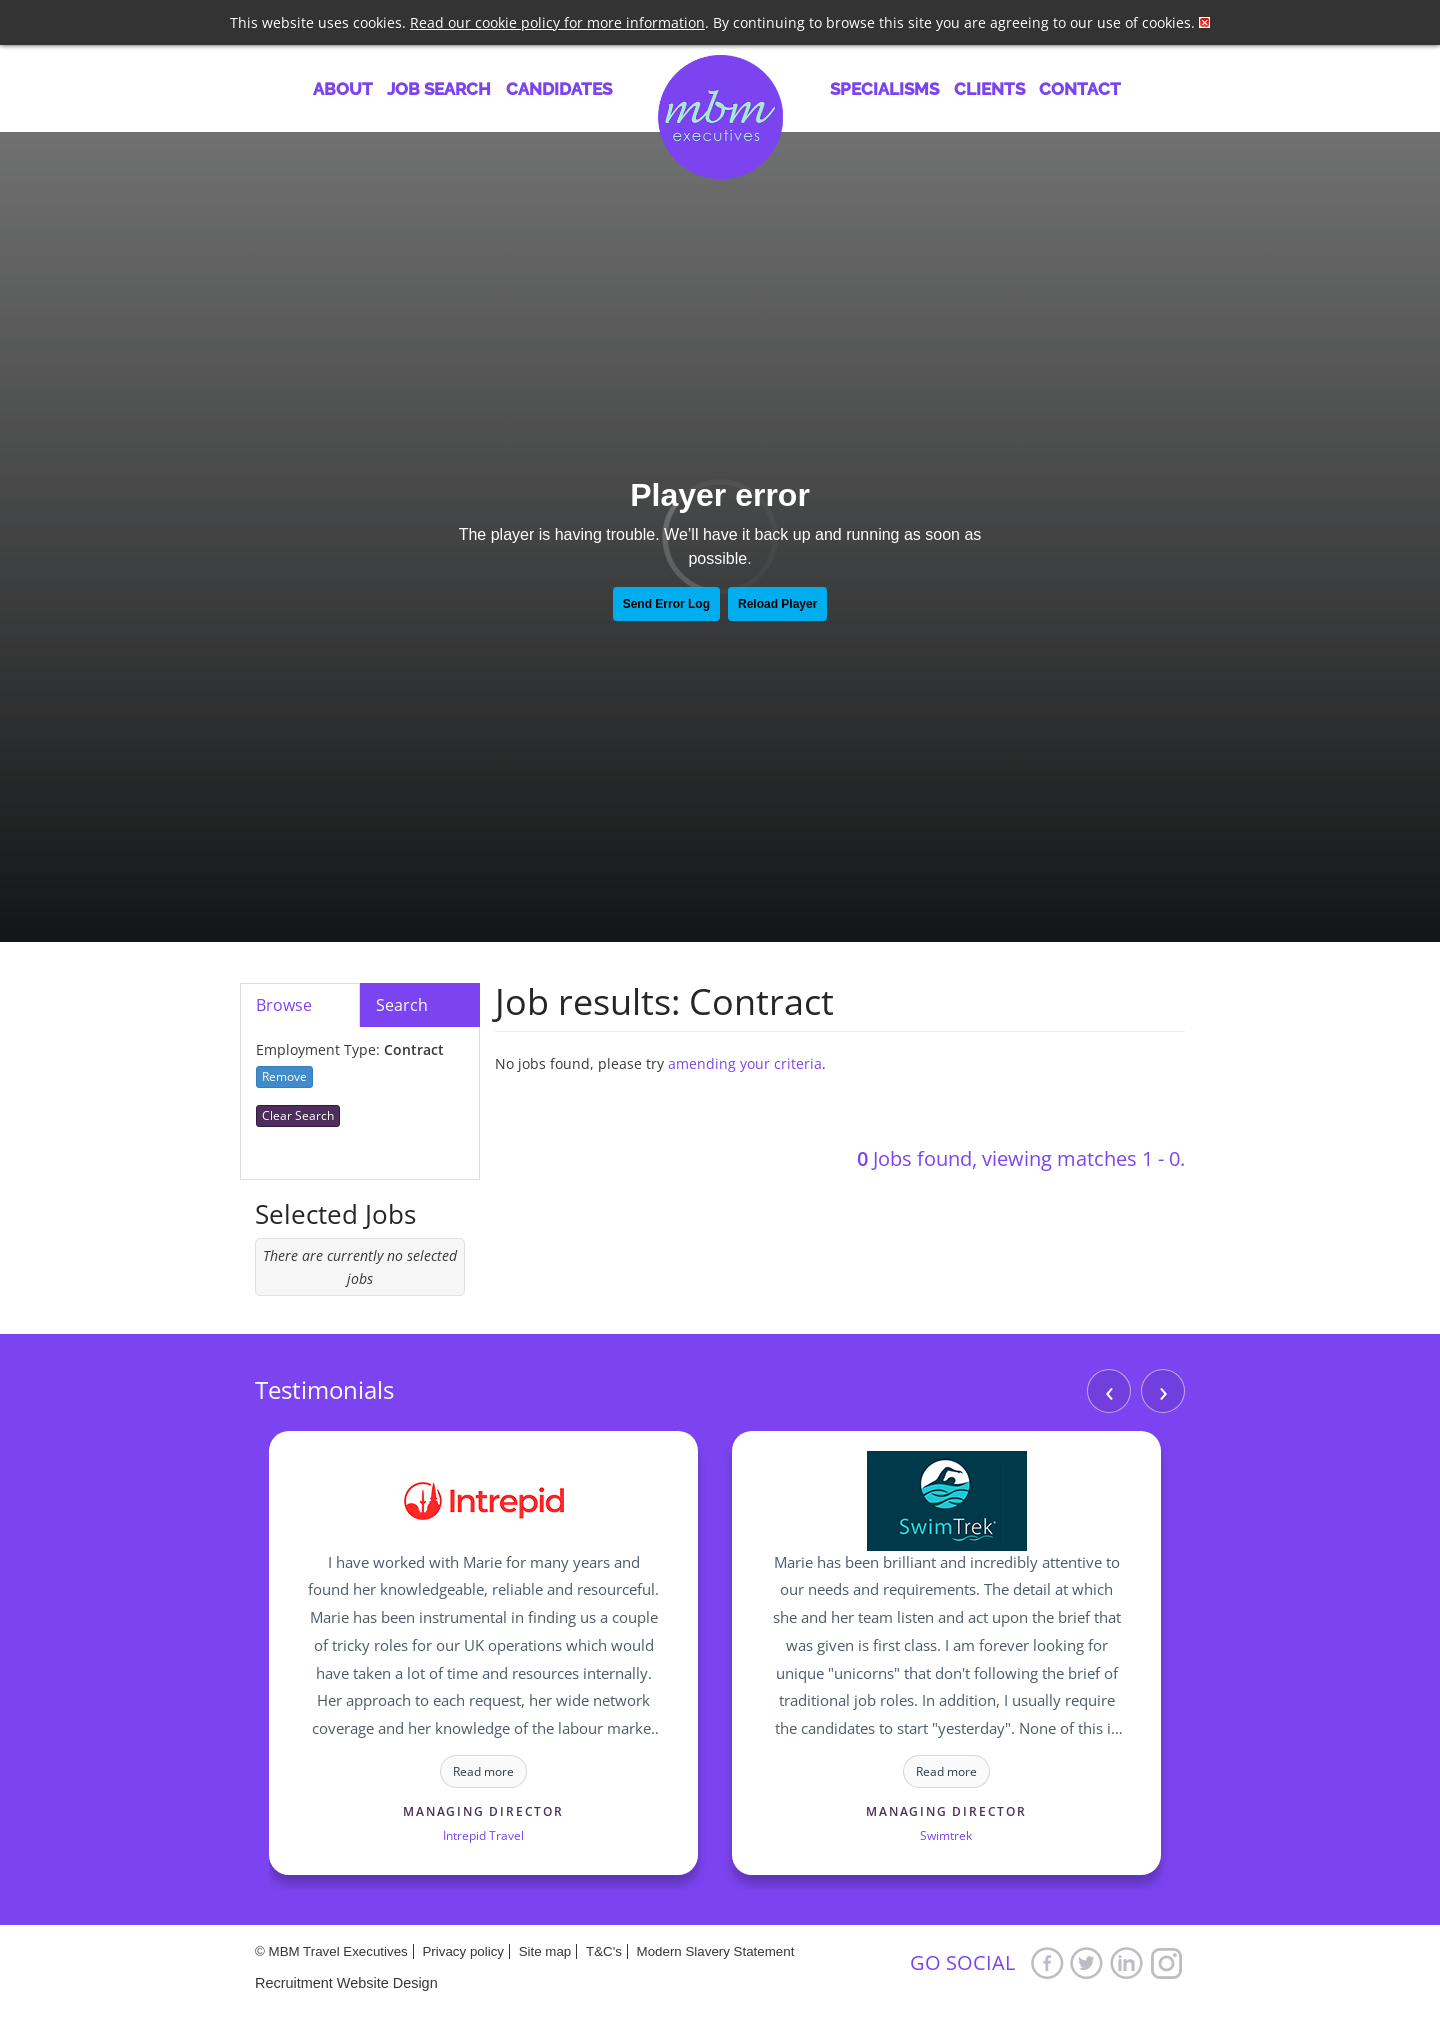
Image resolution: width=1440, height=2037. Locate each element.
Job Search (439, 89)
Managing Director (483, 1811)
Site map (545, 1951)
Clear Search (298, 1115)
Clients (989, 89)
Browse (284, 1005)
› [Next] (1163, 1390)
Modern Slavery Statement (716, 1951)
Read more (483, 1771)
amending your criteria (745, 1063)
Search (402, 1005)
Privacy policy (462, 1951)
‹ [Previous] (1109, 1390)
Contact (1080, 89)
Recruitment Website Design (346, 1983)
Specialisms (884, 89)
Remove (284, 1076)
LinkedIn (1127, 1962)
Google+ (1167, 1962)
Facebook (1047, 1962)
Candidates (559, 89)
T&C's (604, 1951)
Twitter (1087, 1962)
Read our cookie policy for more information (557, 22)
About (343, 89)
